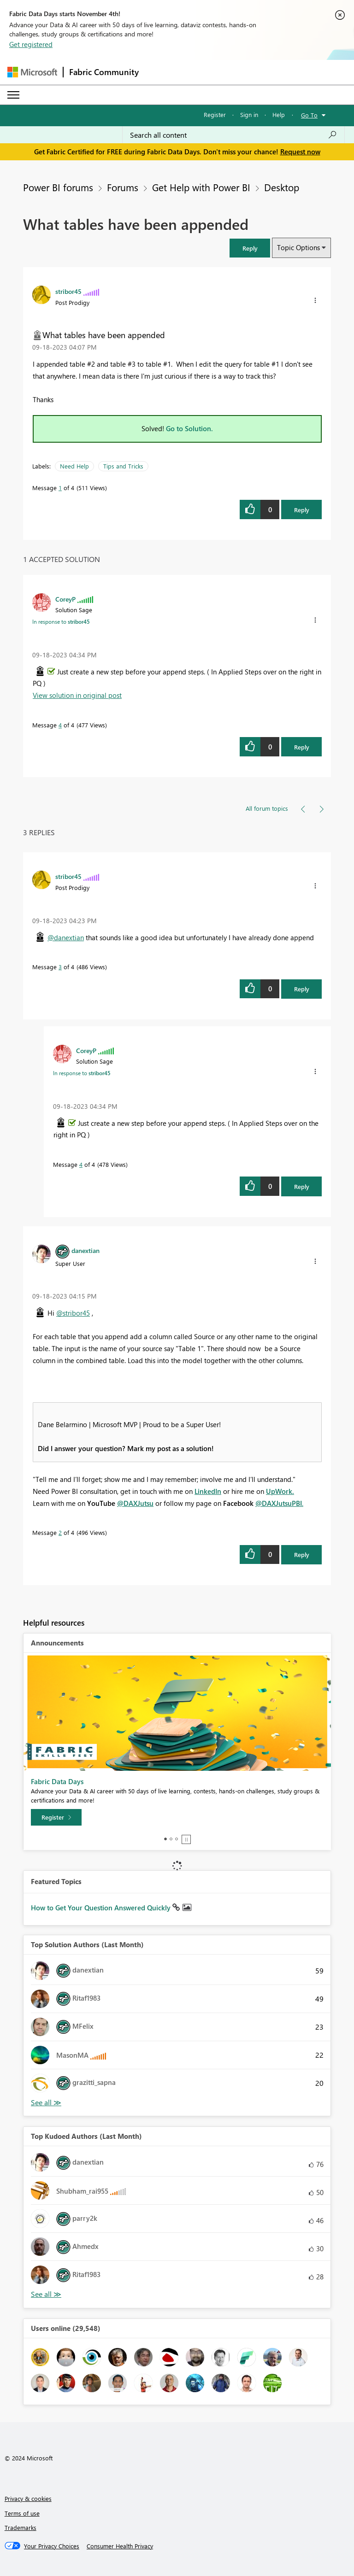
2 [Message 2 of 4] (60, 1532)
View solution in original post (77, 695)
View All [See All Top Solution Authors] (46, 2102)
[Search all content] (233, 135)
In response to (61, 621)
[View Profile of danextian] (85, 1250)
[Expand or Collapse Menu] (13, 95)
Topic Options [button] (298, 247)
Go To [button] (309, 115)
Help (278, 114)
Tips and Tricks (123, 466)
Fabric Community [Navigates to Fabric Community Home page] (104, 71)
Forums (122, 187)
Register (215, 114)
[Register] (56, 1817)
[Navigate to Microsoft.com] (32, 72)
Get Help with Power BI (201, 187)
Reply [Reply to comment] (301, 747)
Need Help (74, 466)
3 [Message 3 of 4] (60, 967)
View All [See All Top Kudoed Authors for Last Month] (46, 2294)
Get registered (31, 44)
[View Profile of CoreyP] (65, 598)
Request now (300, 151)
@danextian (65, 937)
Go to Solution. (189, 428)
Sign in (249, 114)
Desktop (281, 187)
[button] (250, 248)
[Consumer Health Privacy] (120, 2546)
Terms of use (22, 2513)
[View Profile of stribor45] (68, 291)
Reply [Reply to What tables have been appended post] (301, 510)
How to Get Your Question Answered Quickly (101, 1907)
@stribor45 (73, 1312)
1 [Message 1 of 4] (60, 488)
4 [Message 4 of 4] (60, 725)
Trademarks (20, 2527)
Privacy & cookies (28, 2498)
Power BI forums (58, 187)
